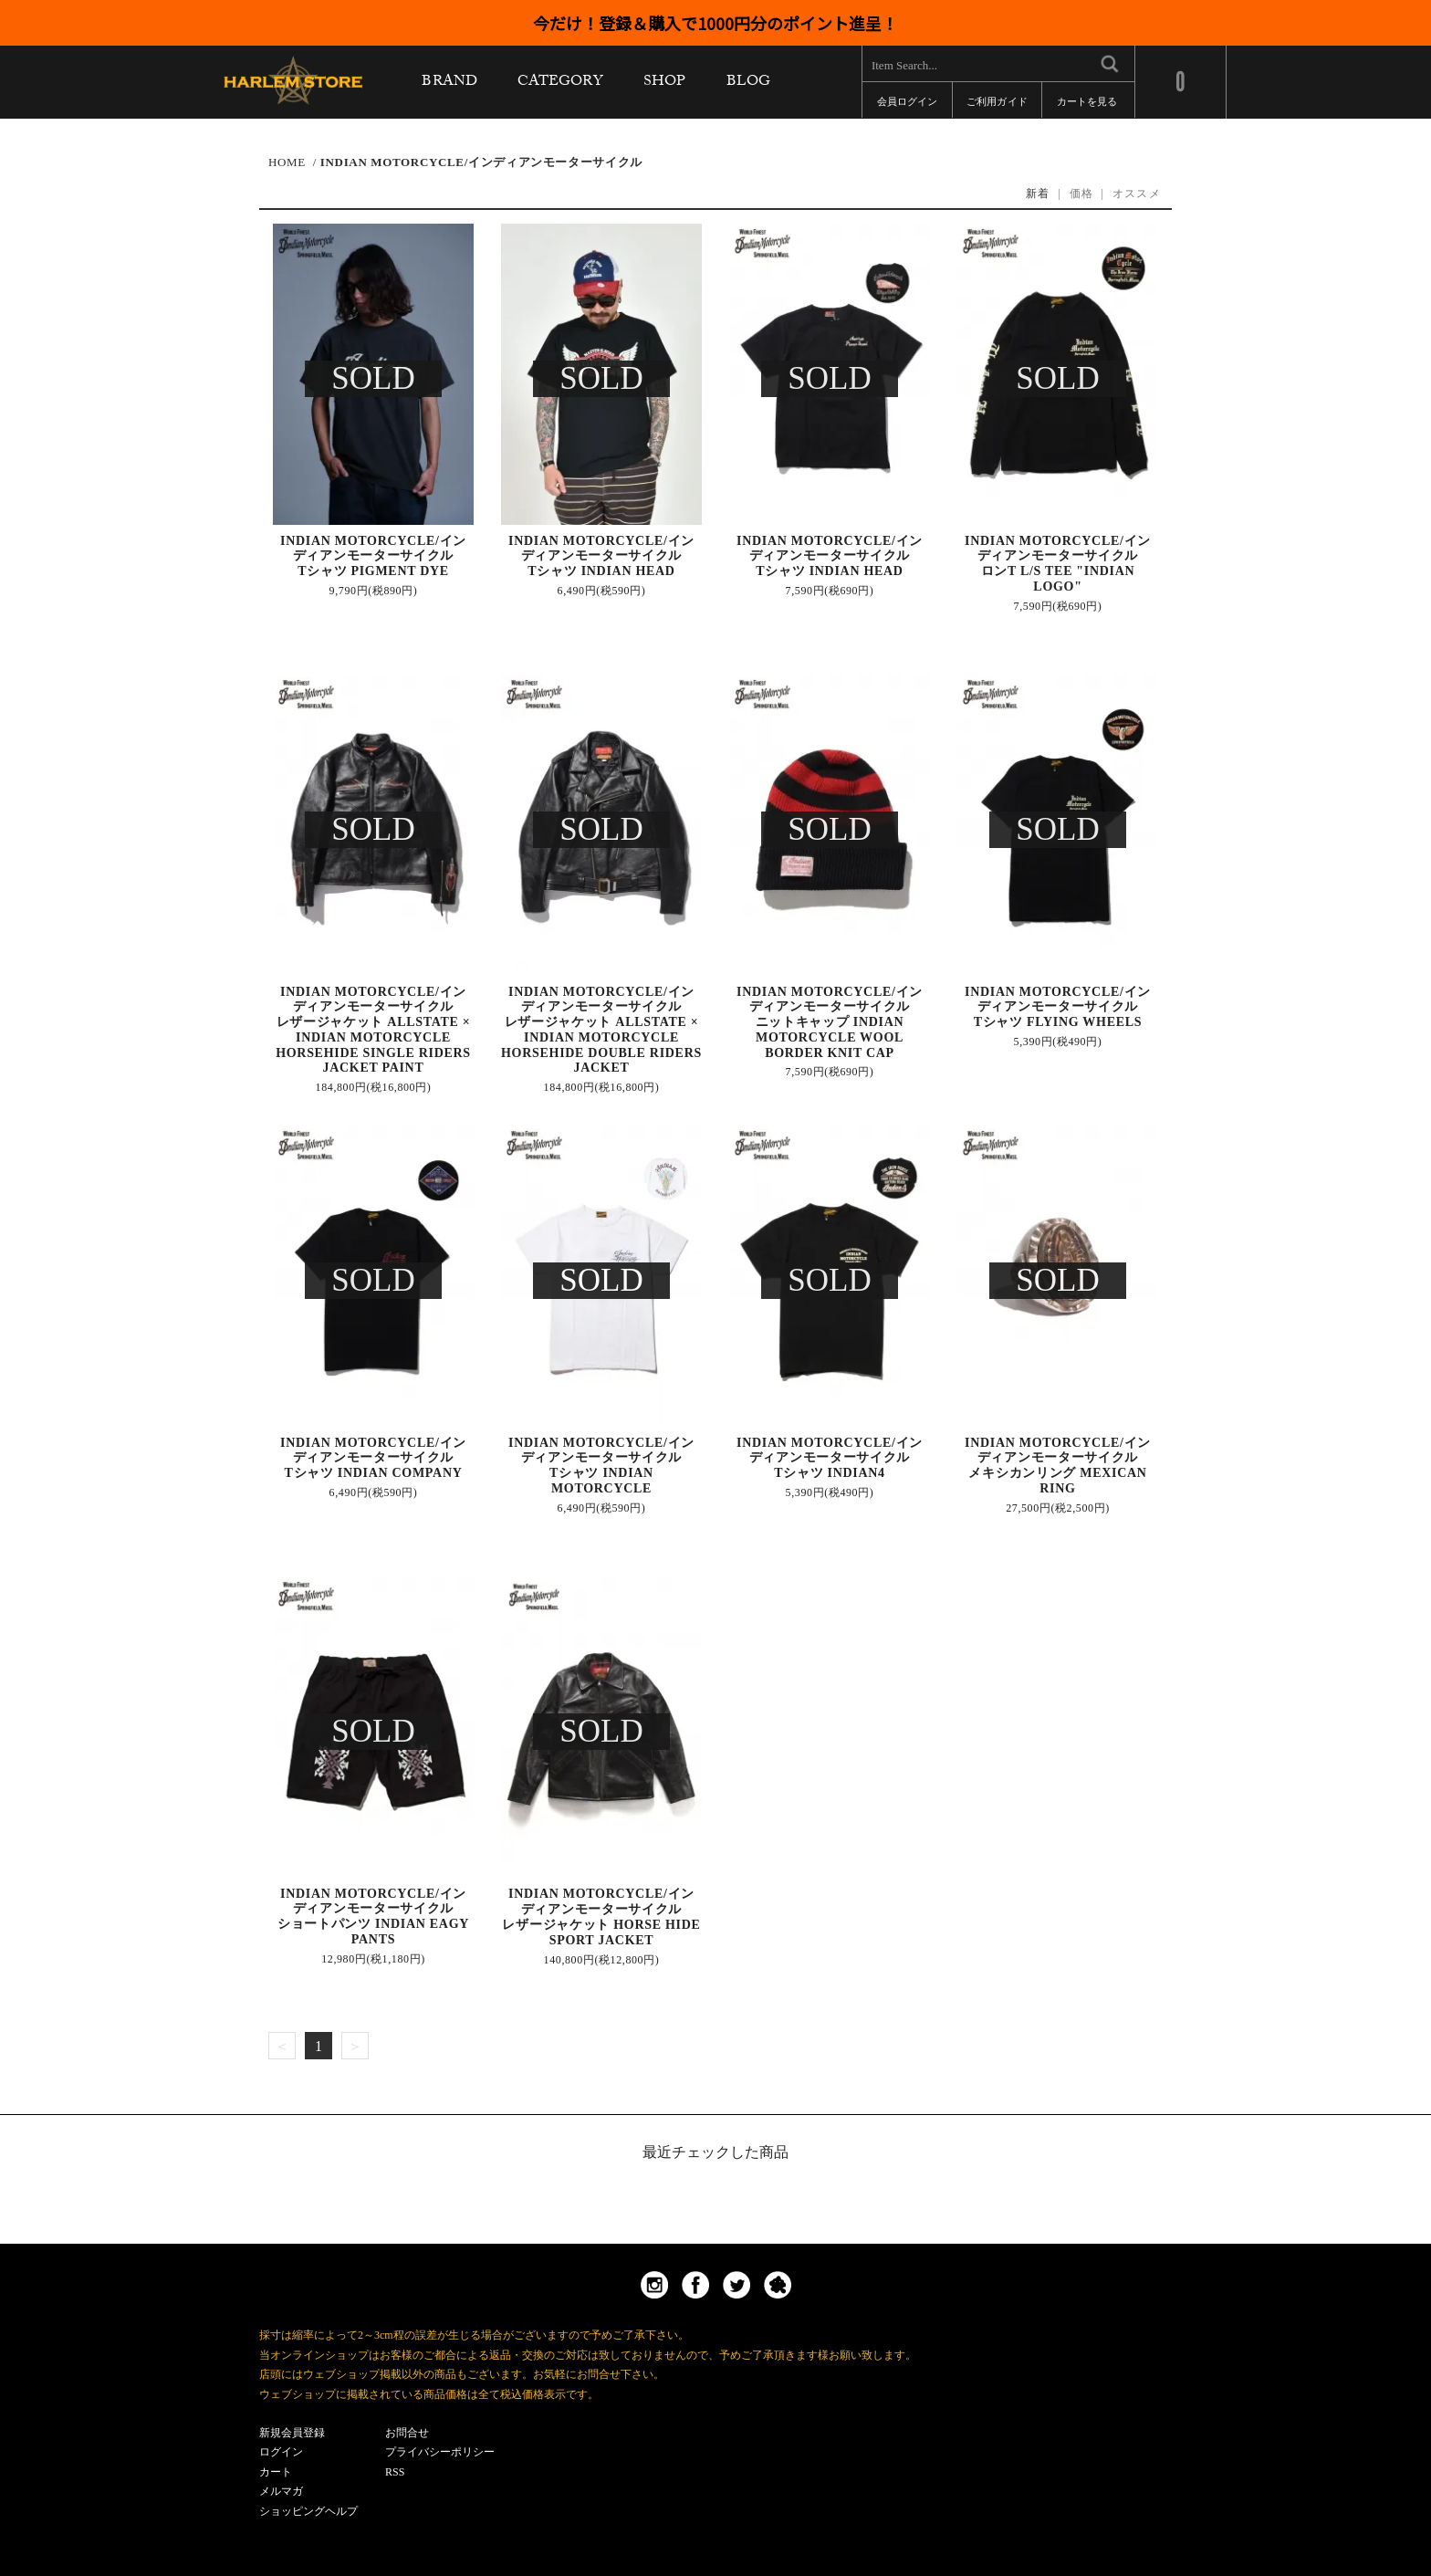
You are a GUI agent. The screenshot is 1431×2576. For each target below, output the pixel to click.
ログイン (281, 2451)
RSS (394, 2472)
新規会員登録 (292, 2432)
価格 (1082, 193)
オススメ (1136, 193)
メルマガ (281, 2491)
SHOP (664, 85)
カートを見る (1087, 105)
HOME (287, 162)
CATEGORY (559, 85)
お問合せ (407, 2432)
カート (275, 2472)
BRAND (449, 85)
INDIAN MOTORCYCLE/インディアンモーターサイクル (481, 162)
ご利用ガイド (996, 105)
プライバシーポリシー (440, 2451)
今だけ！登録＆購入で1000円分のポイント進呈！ (715, 23)
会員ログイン (907, 105)
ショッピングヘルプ (308, 2511)
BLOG (748, 85)
